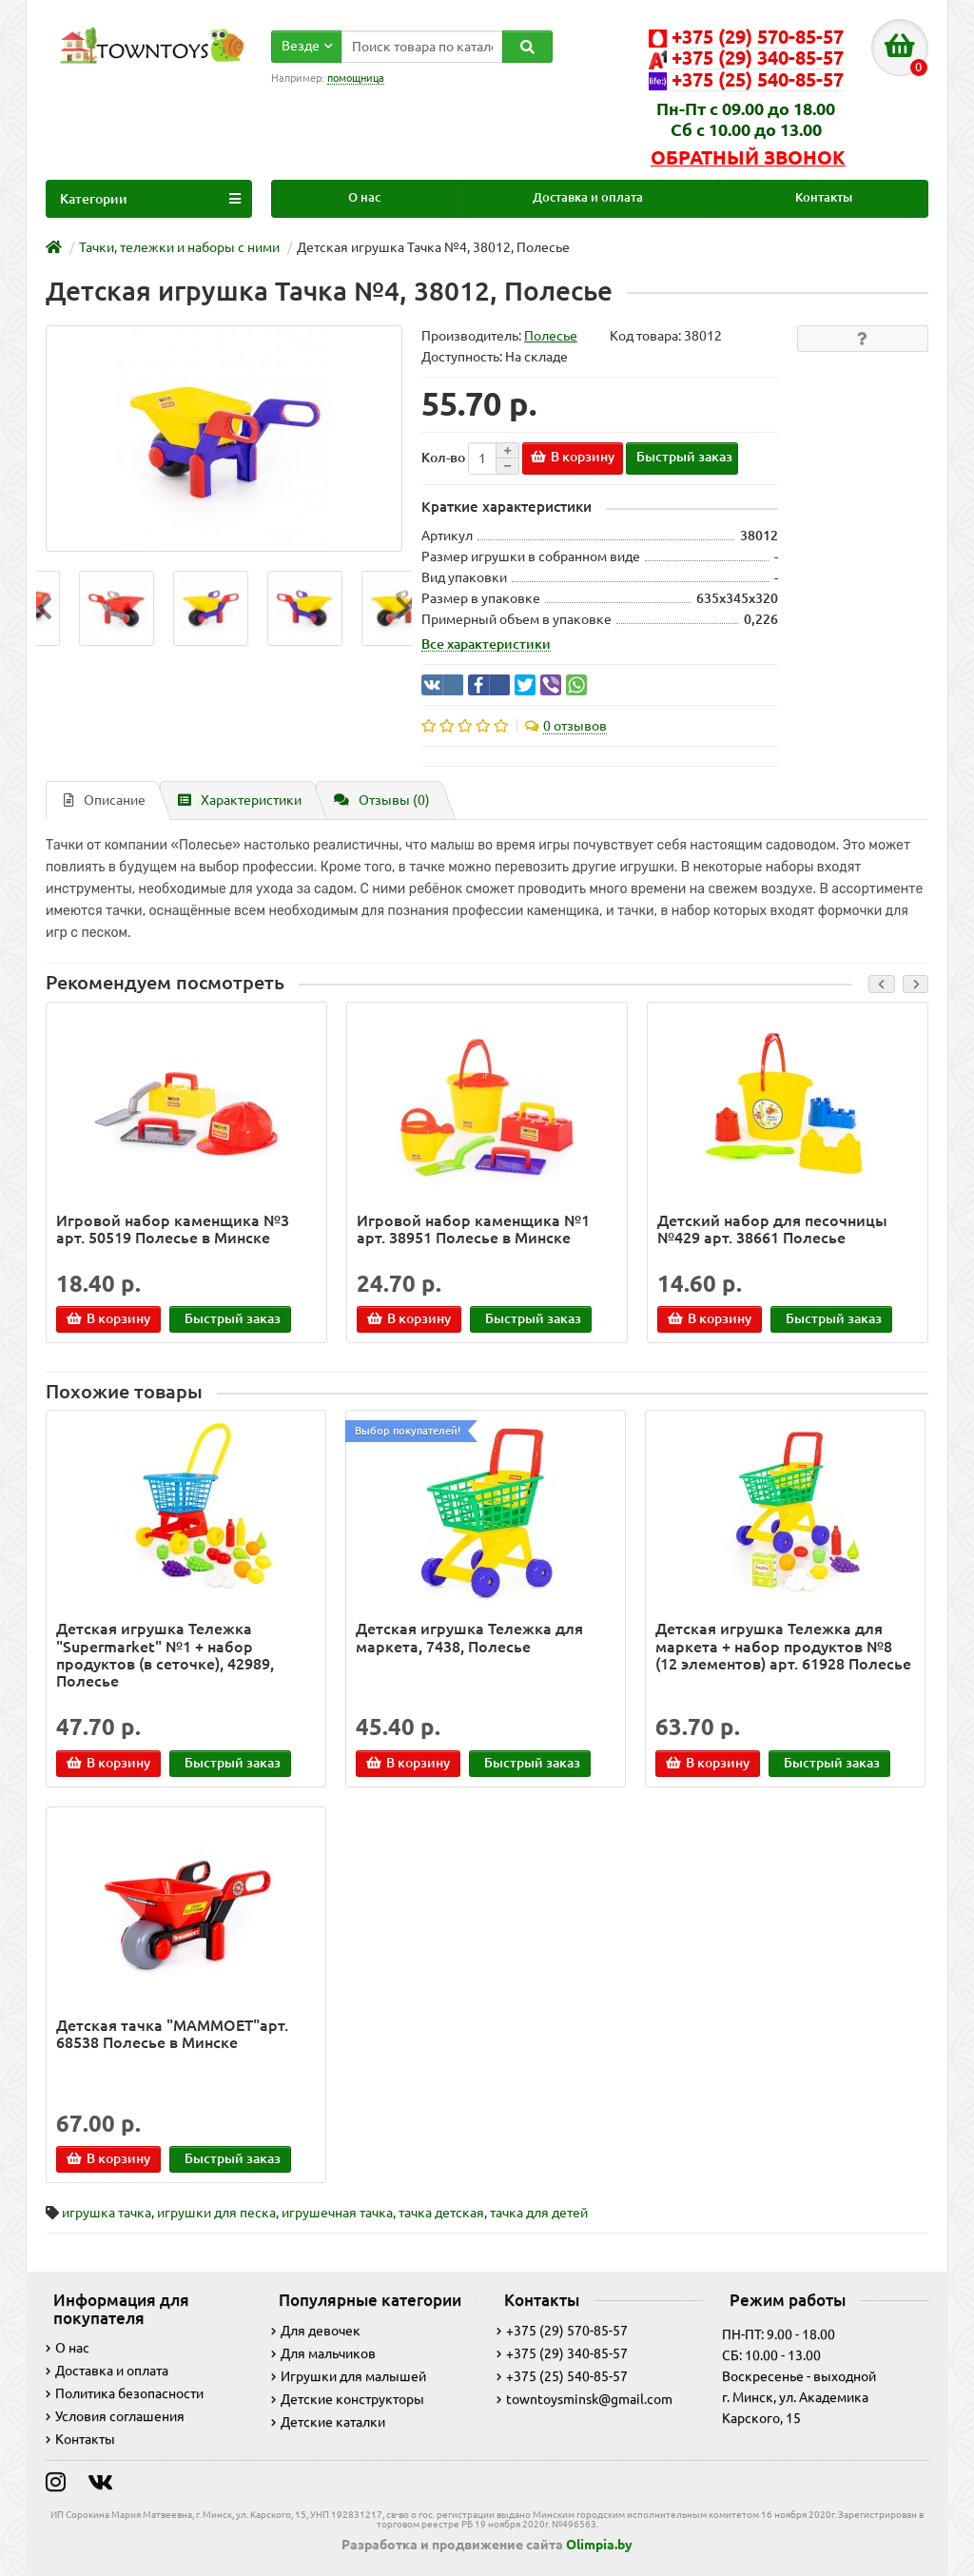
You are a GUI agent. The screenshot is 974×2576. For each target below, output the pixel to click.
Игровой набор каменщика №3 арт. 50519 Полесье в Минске (172, 1229)
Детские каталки (328, 2422)
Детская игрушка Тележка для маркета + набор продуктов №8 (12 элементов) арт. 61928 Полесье (783, 1645)
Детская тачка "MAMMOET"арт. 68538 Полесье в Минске (172, 2034)
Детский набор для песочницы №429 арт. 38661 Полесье (772, 1229)
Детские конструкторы (347, 2399)
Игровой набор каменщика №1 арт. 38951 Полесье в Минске (473, 1229)
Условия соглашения (115, 2416)
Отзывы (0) (382, 800)
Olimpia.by (599, 2544)
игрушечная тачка (337, 2212)
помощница (355, 78)
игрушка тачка (106, 2212)
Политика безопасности (125, 2393)
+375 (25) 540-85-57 (562, 2376)
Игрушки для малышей (348, 2376)
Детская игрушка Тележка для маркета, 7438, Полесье (469, 1637)
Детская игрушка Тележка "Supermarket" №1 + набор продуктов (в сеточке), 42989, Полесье (165, 1654)
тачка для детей (539, 2212)
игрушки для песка (216, 2212)
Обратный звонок (748, 157)
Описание (105, 800)
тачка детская (441, 2212)
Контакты (823, 197)
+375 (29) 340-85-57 (562, 2353)
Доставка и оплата (588, 197)
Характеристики (240, 800)
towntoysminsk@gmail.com (584, 2399)
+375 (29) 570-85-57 (562, 2330)
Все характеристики (486, 644)
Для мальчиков (323, 2353)
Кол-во (443, 457)
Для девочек (315, 2330)
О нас (364, 197)
